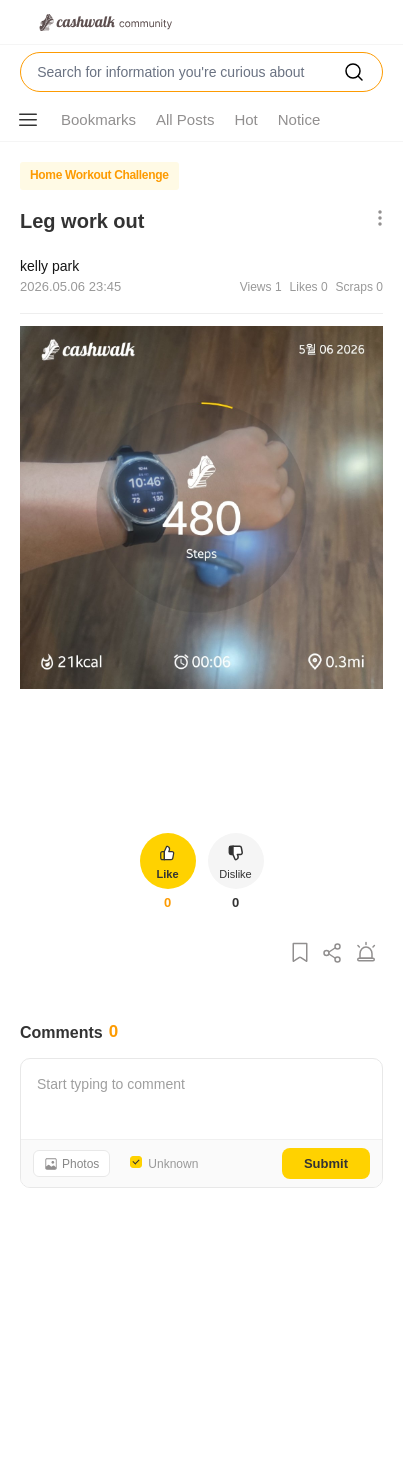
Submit (326, 1163)
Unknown (173, 1164)
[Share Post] (333, 953)
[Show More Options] (28, 120)
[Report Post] (366, 953)
